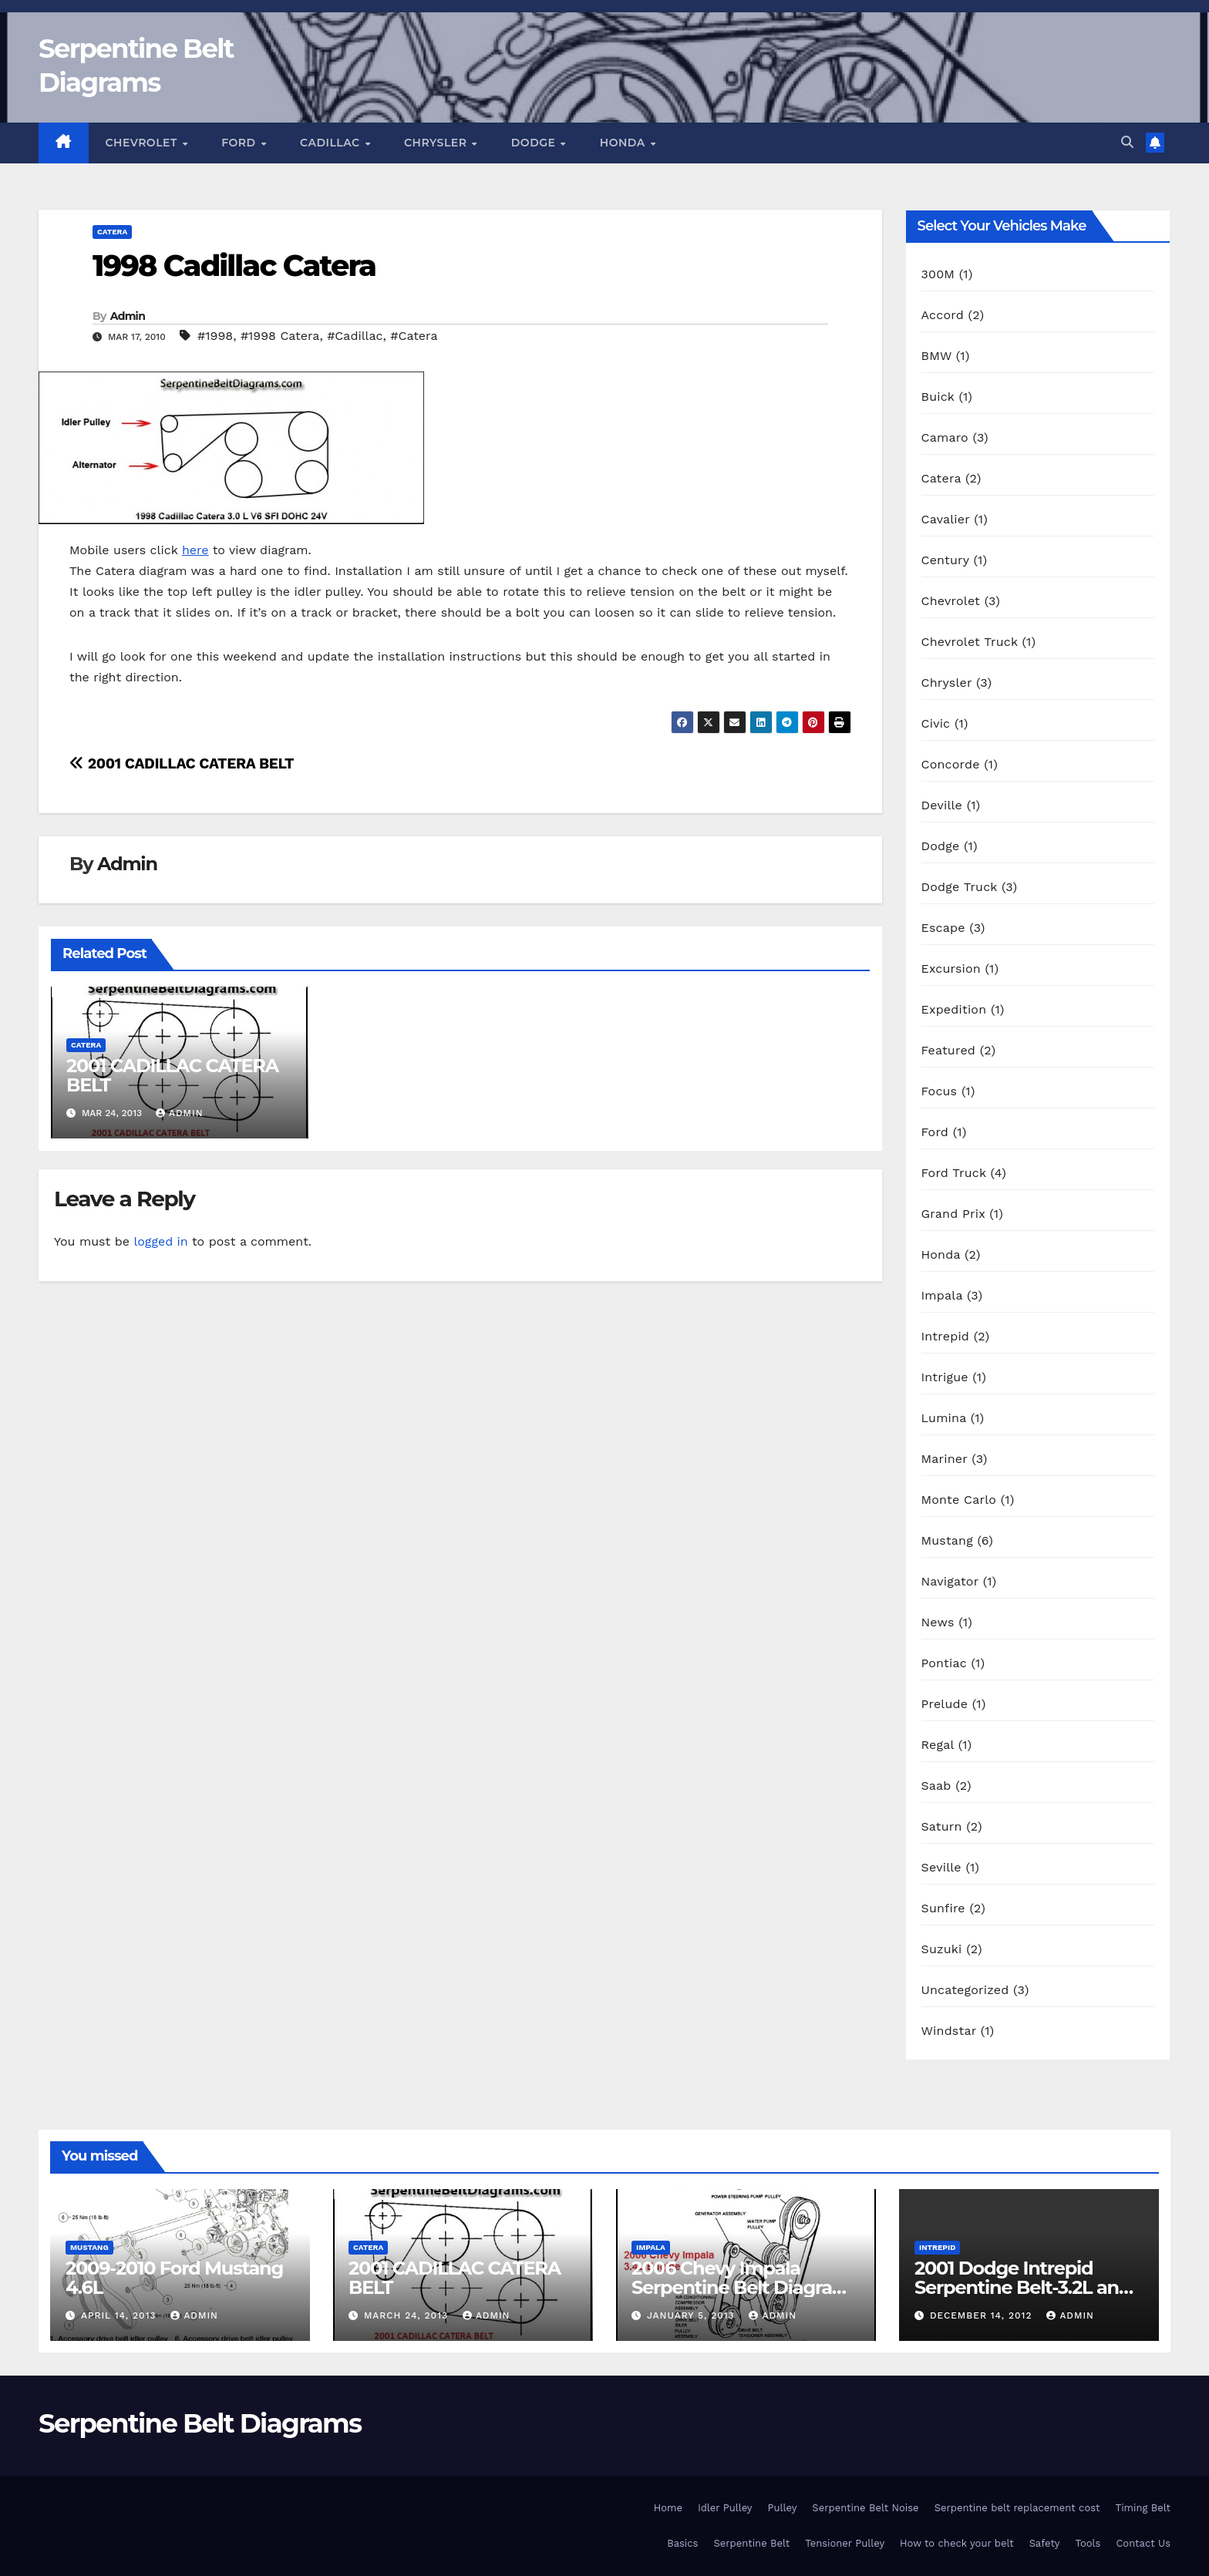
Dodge (535, 143)
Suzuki (941, 1949)
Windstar (949, 2030)
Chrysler (437, 143)
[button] (1127, 142)
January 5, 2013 (693, 2315)
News (938, 1622)
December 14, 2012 (983, 2315)
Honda (624, 143)
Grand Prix (953, 1213)
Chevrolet (143, 143)
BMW (936, 355)
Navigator (950, 1581)
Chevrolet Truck (969, 641)
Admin (127, 316)
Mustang (947, 1540)
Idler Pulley (725, 2508)
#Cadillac (354, 335)
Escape (943, 927)
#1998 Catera (280, 335)
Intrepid (945, 1336)
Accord (942, 315)
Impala (942, 1295)
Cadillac (331, 143)
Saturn (941, 1826)
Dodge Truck (959, 886)
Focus (939, 1091)
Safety (1044, 2543)
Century (945, 560)
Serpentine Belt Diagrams (200, 2423)
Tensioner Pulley (844, 2543)
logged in (160, 1241)
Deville (942, 805)
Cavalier (945, 519)
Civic (936, 723)
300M (938, 274)
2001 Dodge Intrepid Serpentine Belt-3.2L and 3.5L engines (1022, 2287)
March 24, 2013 (408, 2315)
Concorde (950, 764)
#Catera (413, 335)
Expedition (954, 1009)
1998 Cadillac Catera (234, 265)
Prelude (944, 1704)
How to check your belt (957, 2543)
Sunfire (943, 1908)
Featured (948, 1050)
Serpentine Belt (751, 2543)
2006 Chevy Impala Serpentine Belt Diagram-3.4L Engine (744, 2287)
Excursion (951, 968)
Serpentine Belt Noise (865, 2508)
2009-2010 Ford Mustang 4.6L (174, 2278)
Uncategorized (965, 1989)
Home (668, 2508)
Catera (112, 231)
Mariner (944, 1458)
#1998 (215, 335)
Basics (682, 2543)
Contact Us (1143, 2543)
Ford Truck (953, 1172)
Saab (936, 1785)
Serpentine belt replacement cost (1017, 2508)
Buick (938, 396)
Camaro (944, 437)
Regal (938, 1744)
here (195, 550)
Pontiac (944, 1663)
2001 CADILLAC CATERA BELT (181, 763)
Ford (240, 143)
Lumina (944, 1418)
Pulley (782, 2508)
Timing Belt (1142, 2508)
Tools (1088, 2543)
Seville (941, 1867)
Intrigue (944, 1377)
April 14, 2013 (120, 2315)
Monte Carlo (959, 1499)
